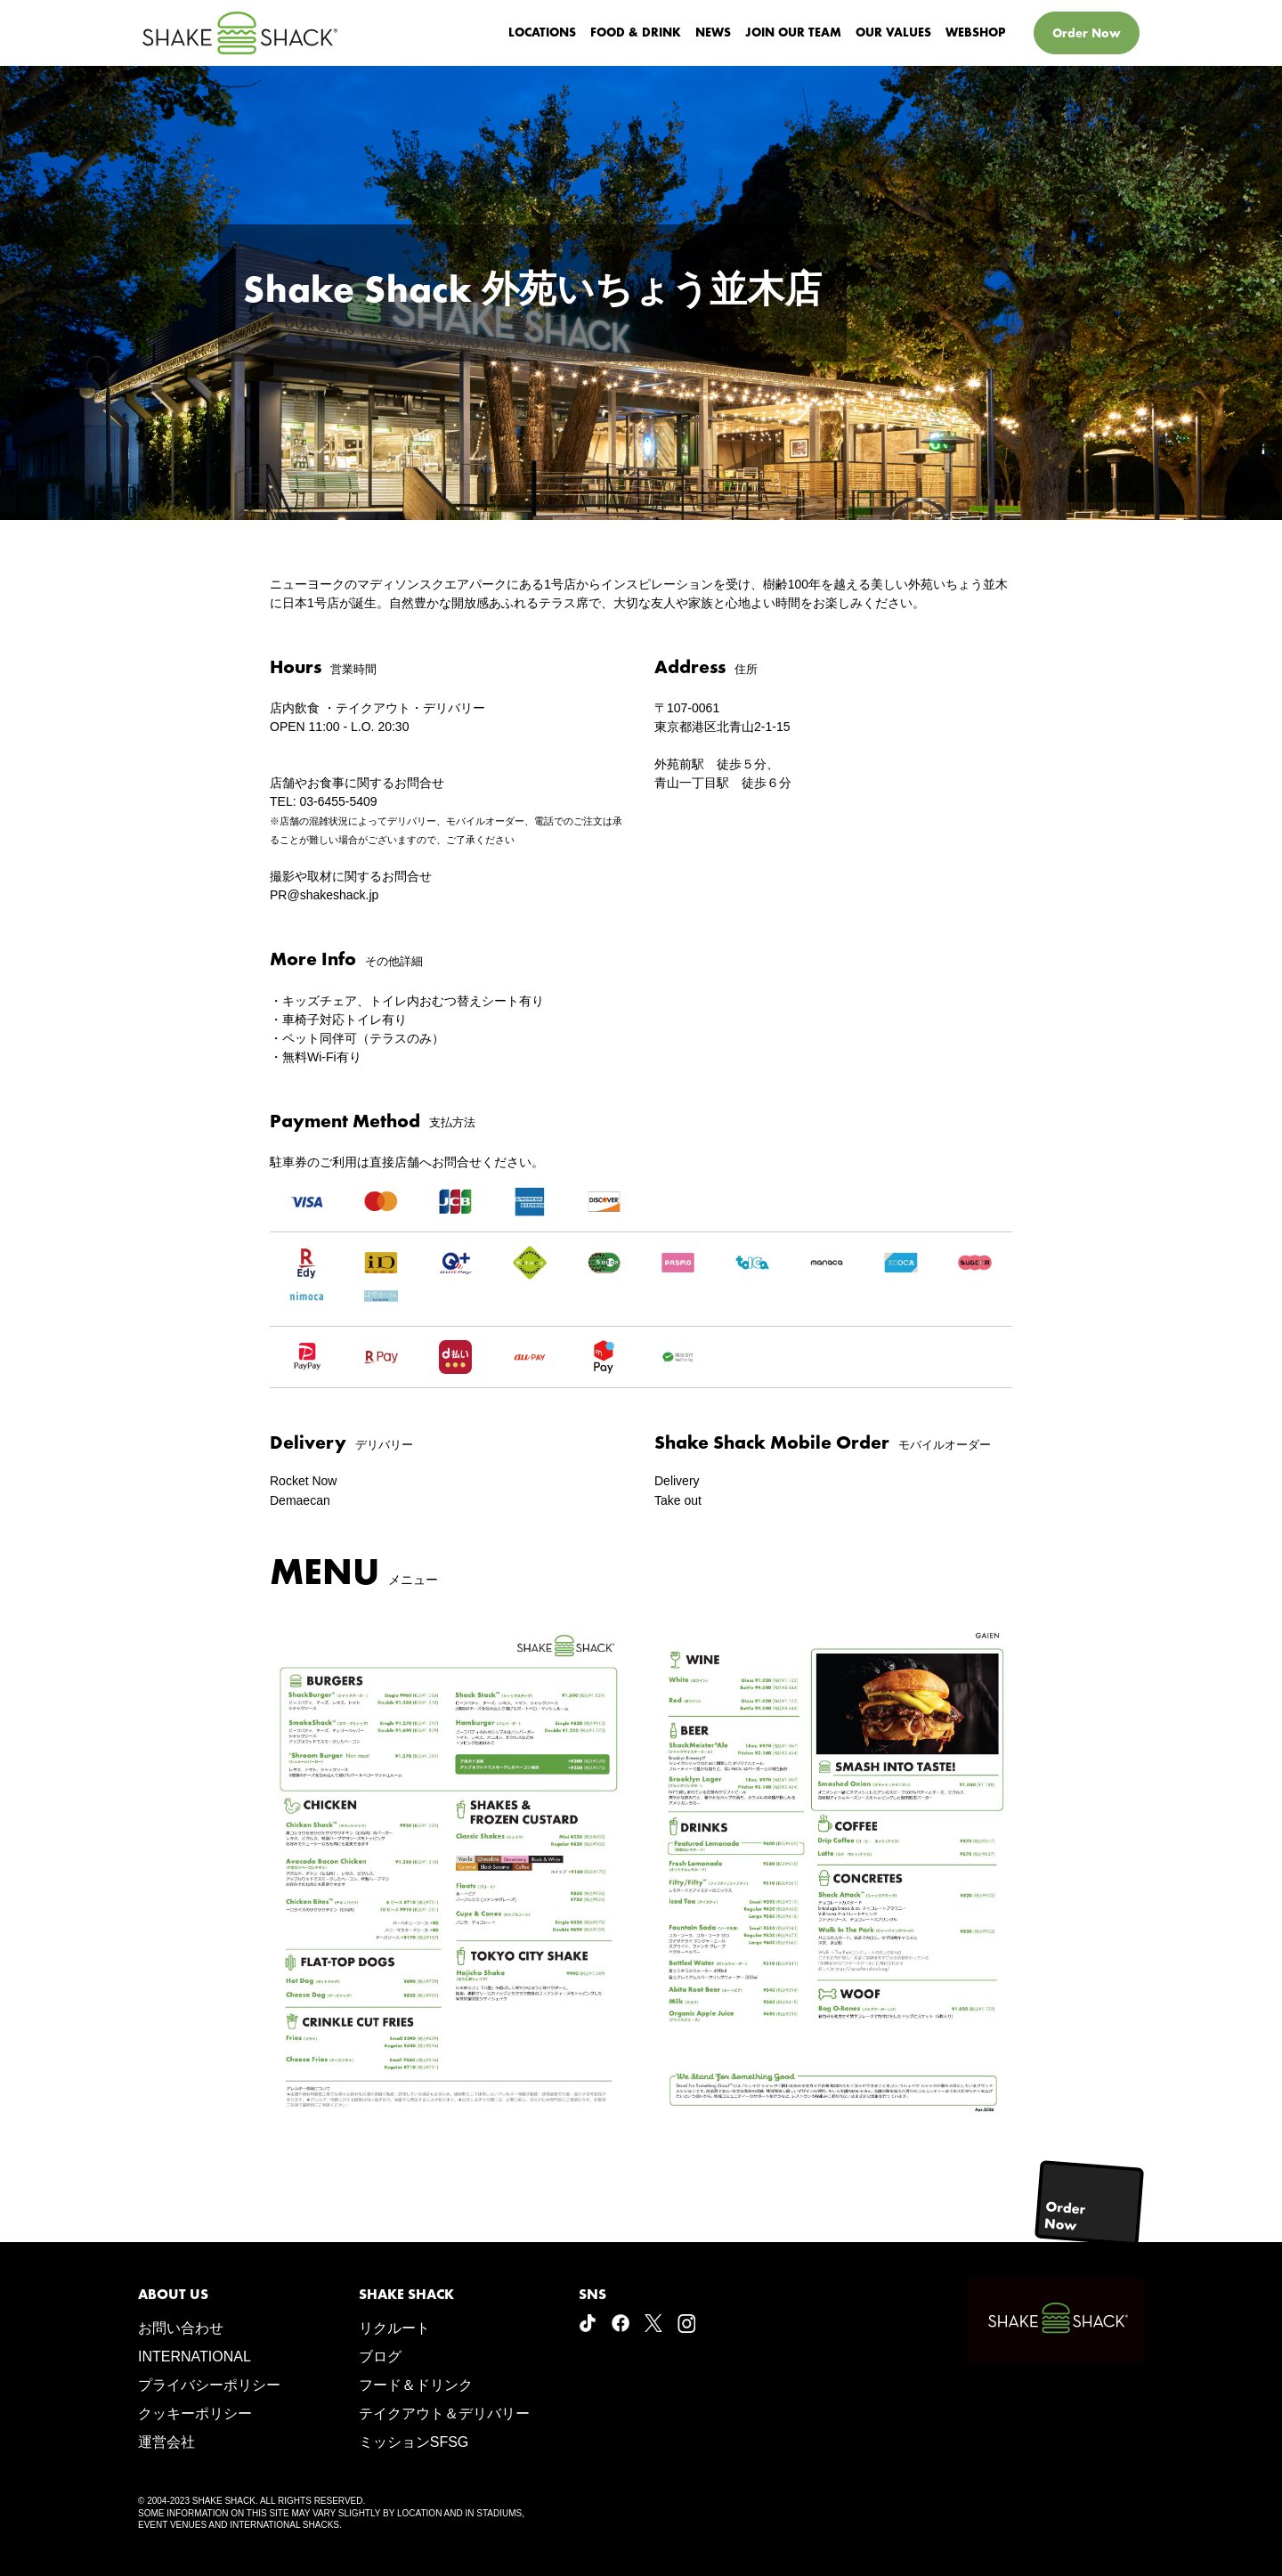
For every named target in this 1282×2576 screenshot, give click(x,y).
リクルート (394, 2328)
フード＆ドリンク (416, 2385)
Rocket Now (303, 1481)
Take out (678, 1500)
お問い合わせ (180, 2328)
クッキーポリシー (195, 2413)
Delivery (677, 1481)
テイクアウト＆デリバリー (444, 2413)
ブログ (380, 2356)
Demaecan (300, 1500)
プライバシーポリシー (209, 2385)
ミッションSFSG (414, 2442)
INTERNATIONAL (194, 2356)
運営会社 (166, 2442)
